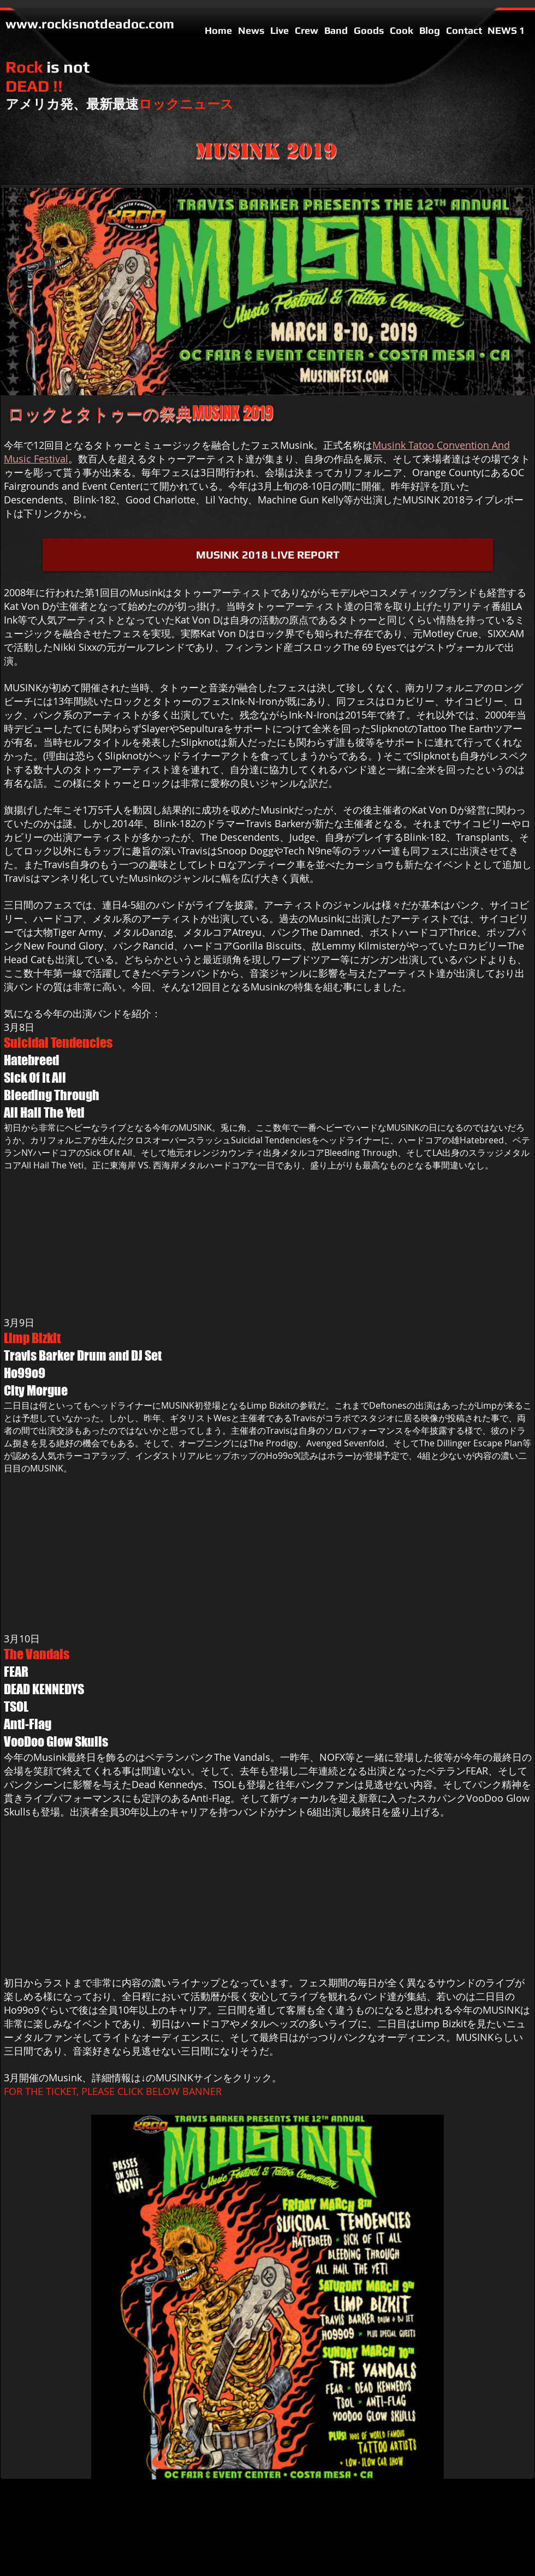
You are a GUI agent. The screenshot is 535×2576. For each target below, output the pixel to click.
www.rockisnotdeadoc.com (89, 23)
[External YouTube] (120, 1299)
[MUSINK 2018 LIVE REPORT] (268, 554)
